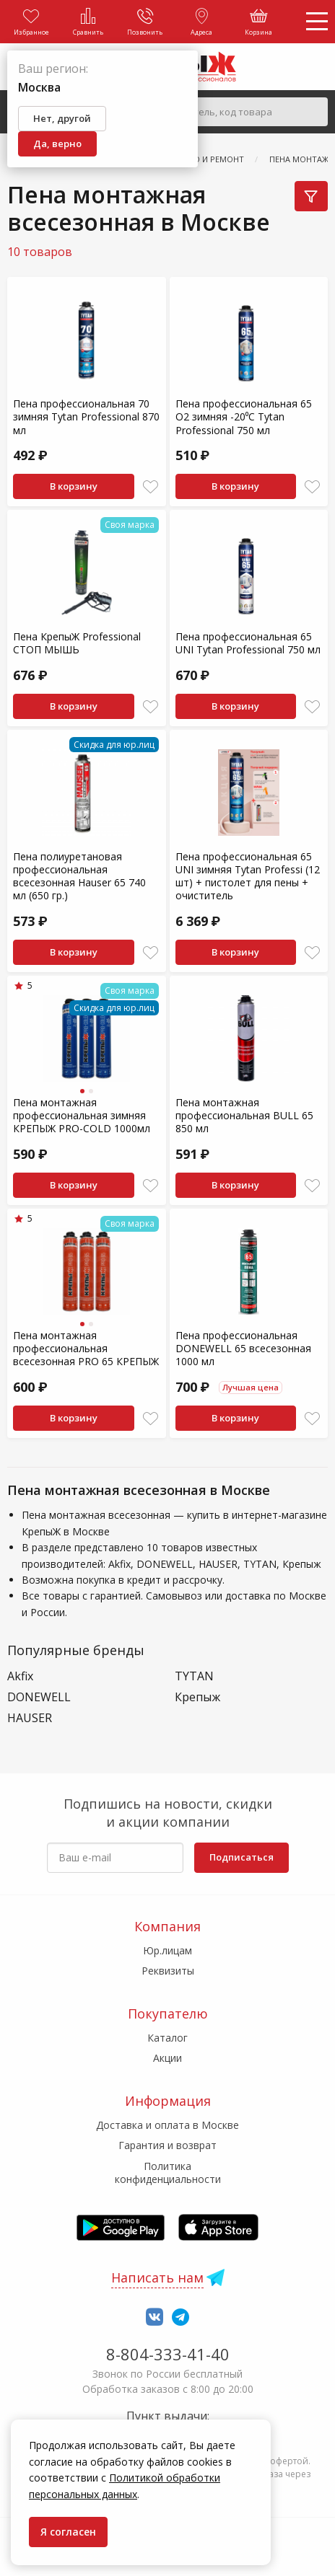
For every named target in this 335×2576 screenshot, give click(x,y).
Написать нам (157, 2277)
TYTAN (194, 1676)
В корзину (73, 486)
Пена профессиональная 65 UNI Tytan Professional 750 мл (248, 643)
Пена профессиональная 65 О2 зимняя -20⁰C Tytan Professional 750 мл (243, 416)
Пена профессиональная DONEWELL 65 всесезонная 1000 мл (243, 1348)
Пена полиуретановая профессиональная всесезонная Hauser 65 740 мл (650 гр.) (79, 876)
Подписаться (241, 1857)
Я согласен (68, 2531)
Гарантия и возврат (167, 2145)
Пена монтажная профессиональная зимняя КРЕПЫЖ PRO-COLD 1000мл (81, 1115)
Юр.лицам (167, 1950)
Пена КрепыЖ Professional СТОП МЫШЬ (77, 643)
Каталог (167, 2038)
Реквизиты (168, 1970)
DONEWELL (39, 1697)
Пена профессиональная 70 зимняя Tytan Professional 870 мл (86, 416)
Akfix (20, 1676)
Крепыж (197, 1697)
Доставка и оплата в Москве (167, 2125)
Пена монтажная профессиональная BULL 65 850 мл (244, 1115)
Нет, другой (62, 118)
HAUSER (29, 1718)
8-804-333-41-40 (168, 2354)
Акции (167, 2058)
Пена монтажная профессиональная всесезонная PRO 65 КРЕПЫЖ (86, 1348)
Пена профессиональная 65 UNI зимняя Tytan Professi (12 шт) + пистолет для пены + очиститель (247, 876)
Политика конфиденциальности (168, 2172)
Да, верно (57, 143)
